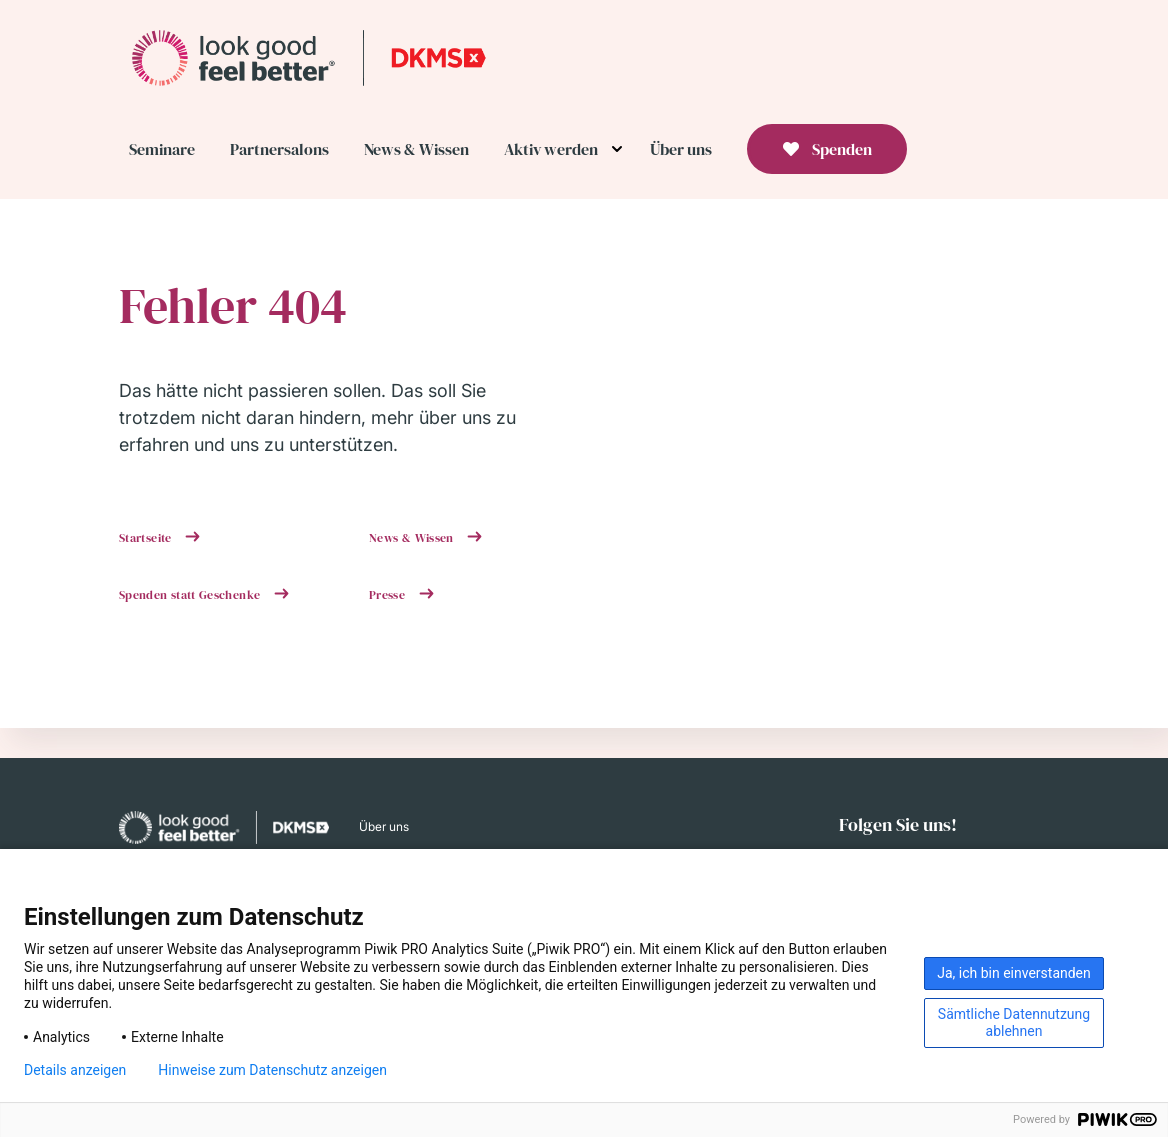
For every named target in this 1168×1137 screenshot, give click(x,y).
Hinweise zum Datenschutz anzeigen (272, 1070)
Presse (389, 595)
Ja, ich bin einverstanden (1014, 973)
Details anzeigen (75, 1070)
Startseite (147, 538)
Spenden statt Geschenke (191, 595)
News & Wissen (413, 538)
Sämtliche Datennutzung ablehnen (1014, 1022)
